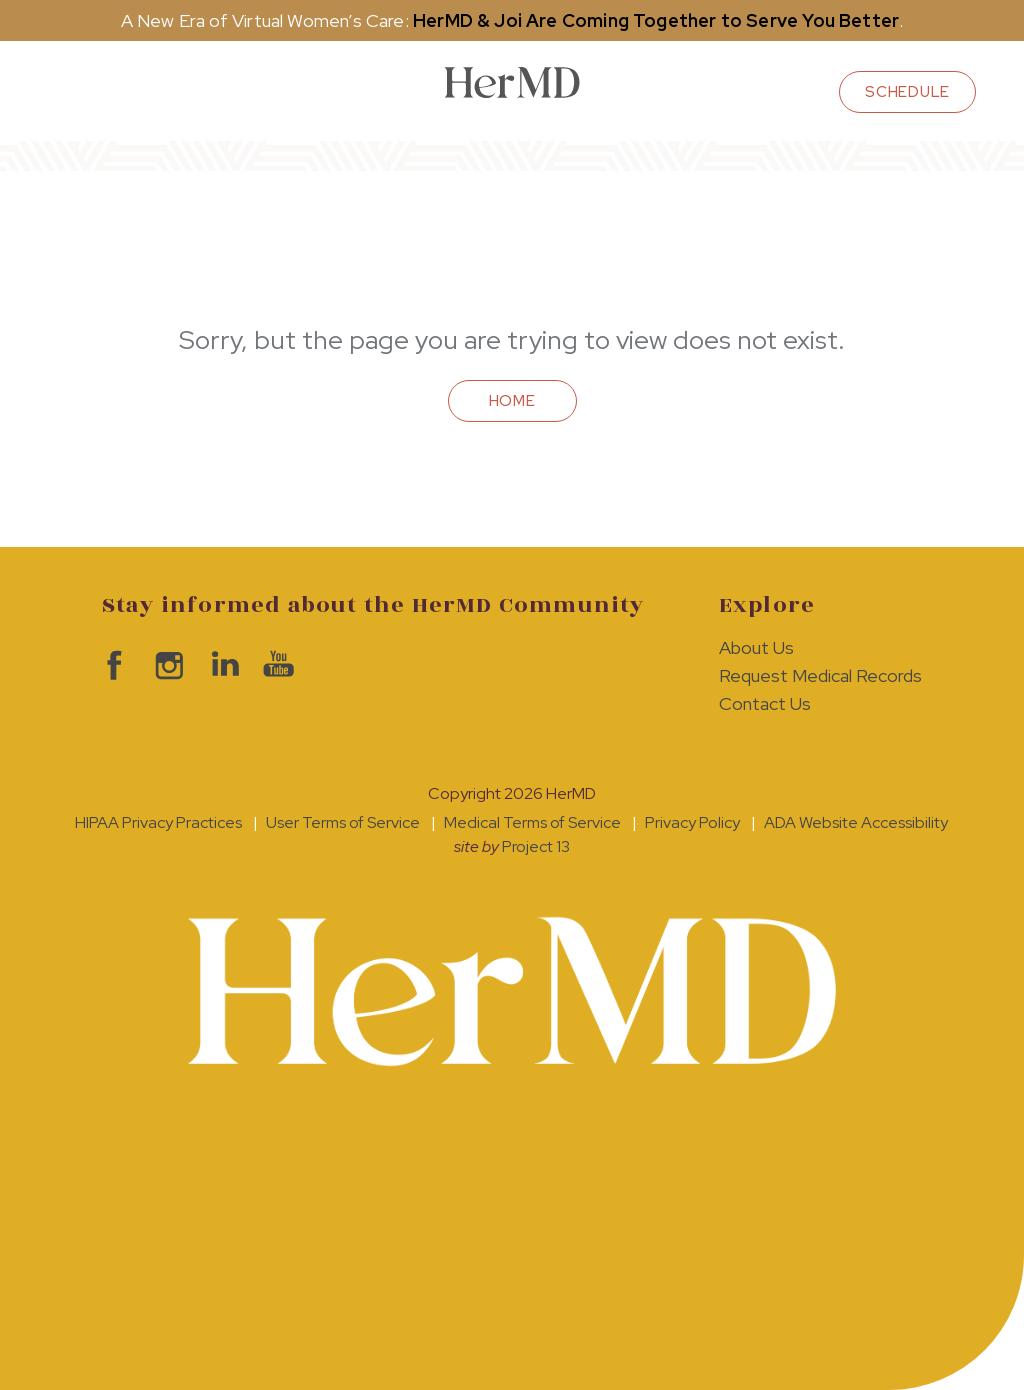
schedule (907, 92)
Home (512, 401)
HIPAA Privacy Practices (158, 822)
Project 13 (536, 846)
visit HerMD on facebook (109, 665)
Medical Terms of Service (532, 822)
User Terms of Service (343, 822)
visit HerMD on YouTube (274, 665)
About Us (756, 647)
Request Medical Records (820, 675)
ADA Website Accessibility (856, 822)
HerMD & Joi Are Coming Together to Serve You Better (656, 20)
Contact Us (765, 703)
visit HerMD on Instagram (164, 665)
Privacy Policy (692, 822)
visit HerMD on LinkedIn (219, 665)
